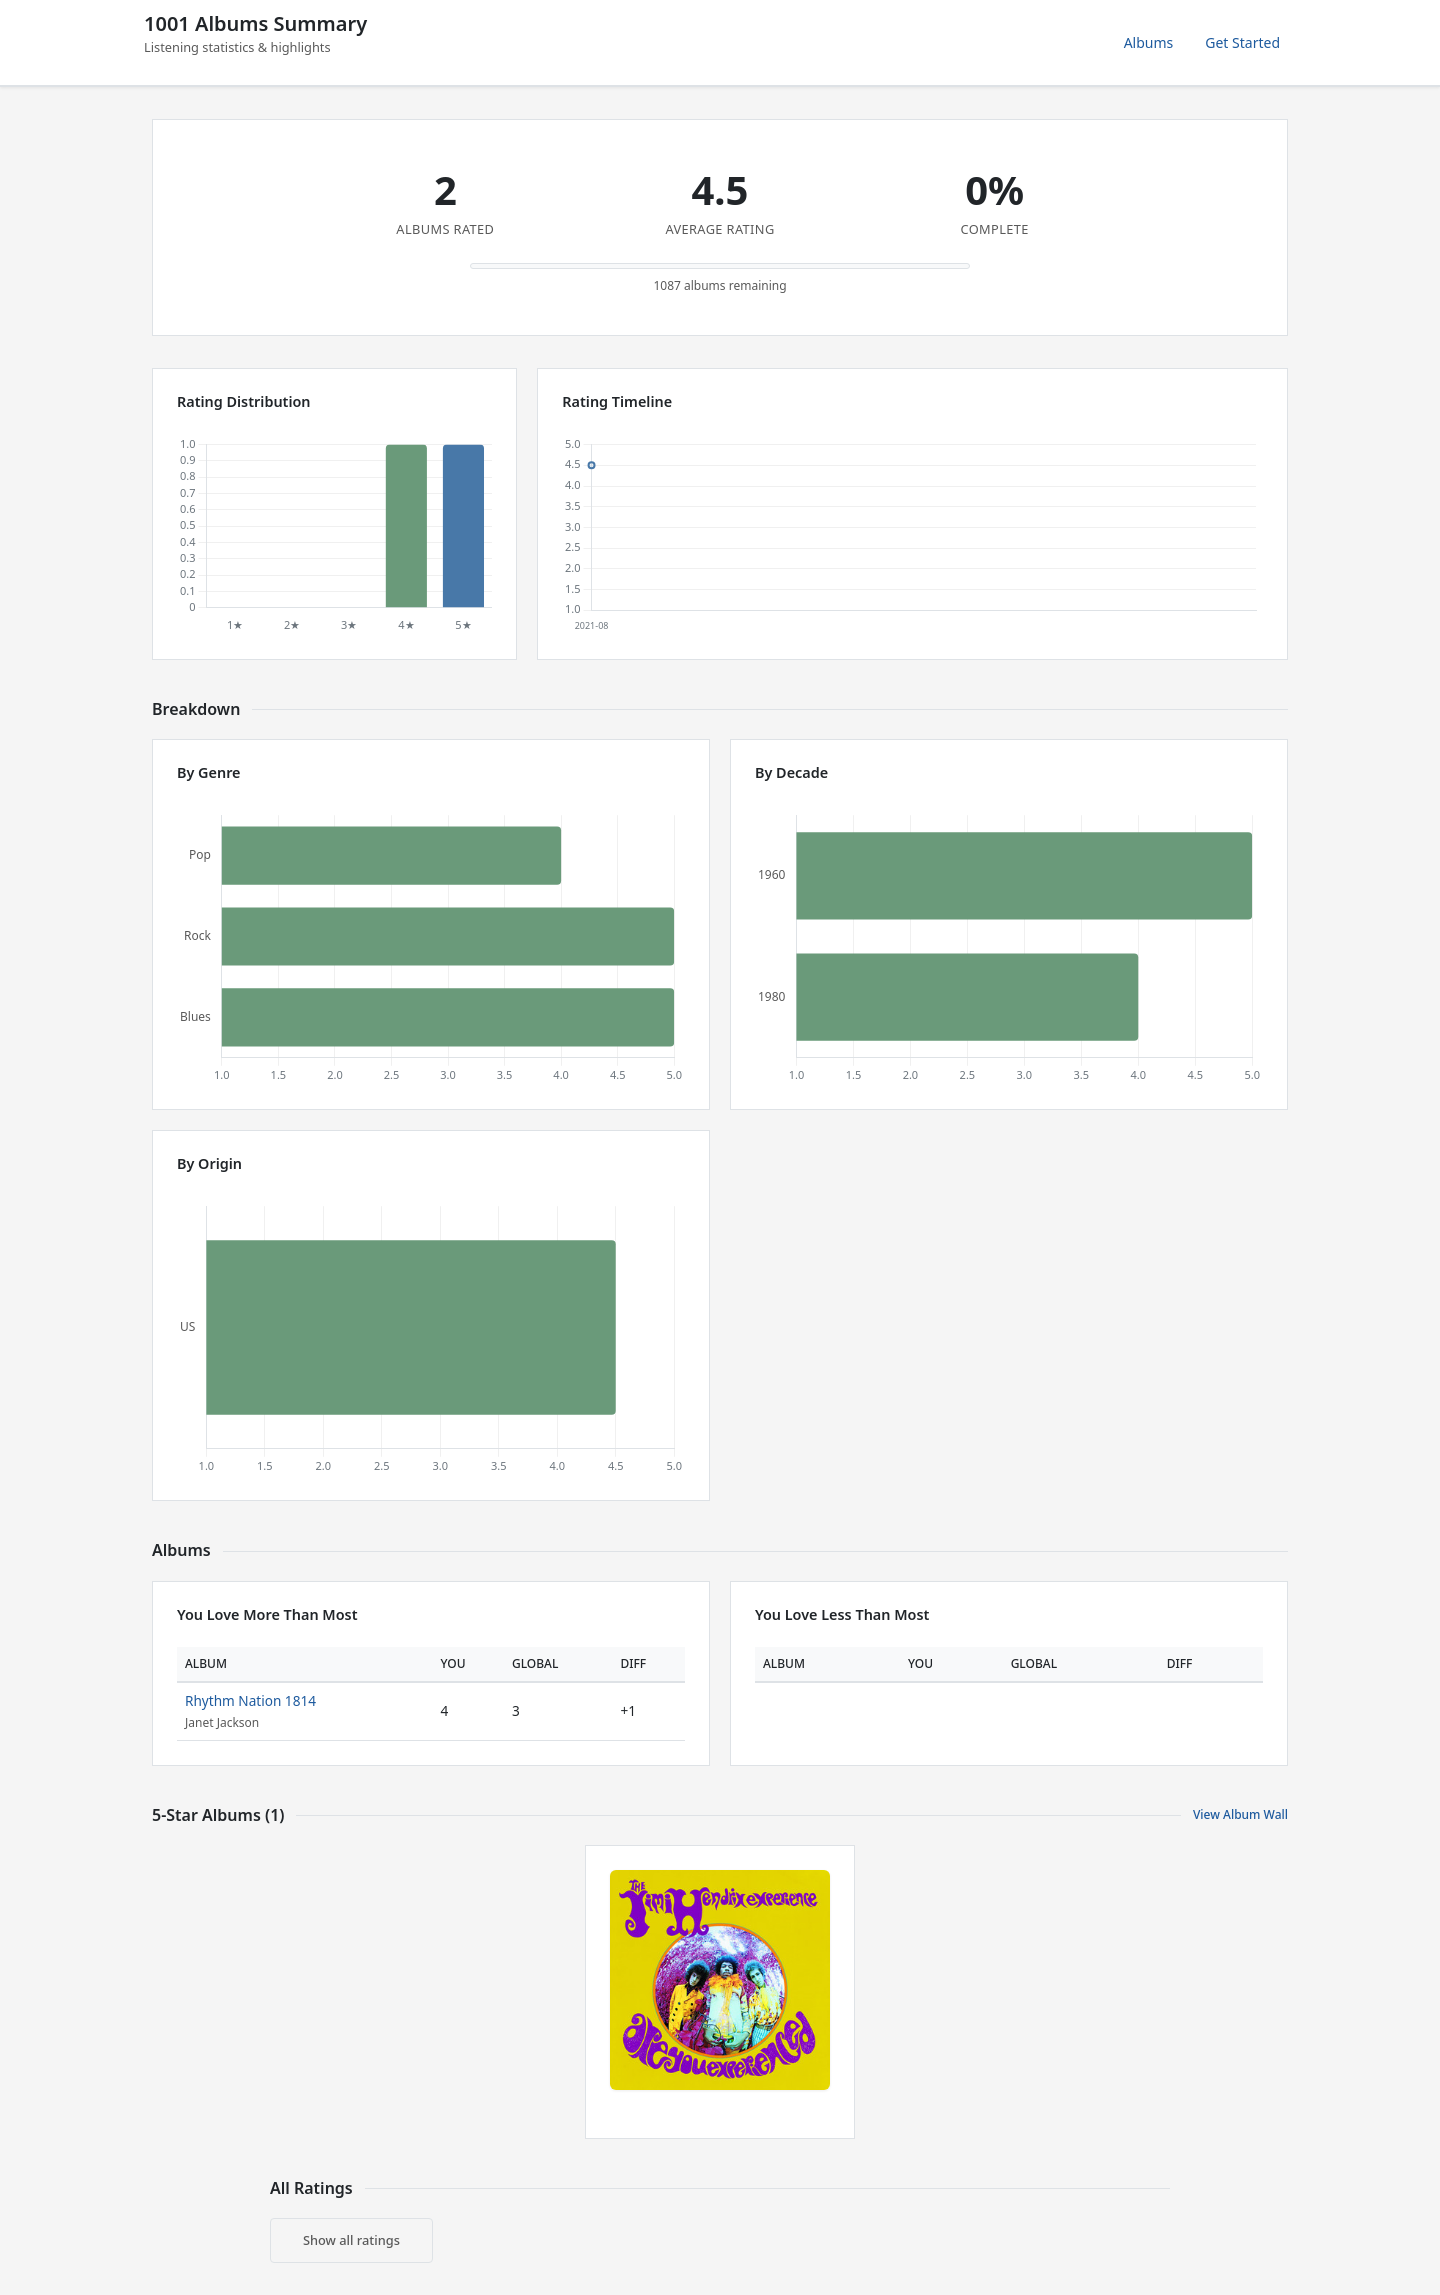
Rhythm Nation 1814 (250, 1700)
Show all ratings (351, 2240)
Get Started (1242, 42)
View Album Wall (1240, 1814)
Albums (1149, 42)
